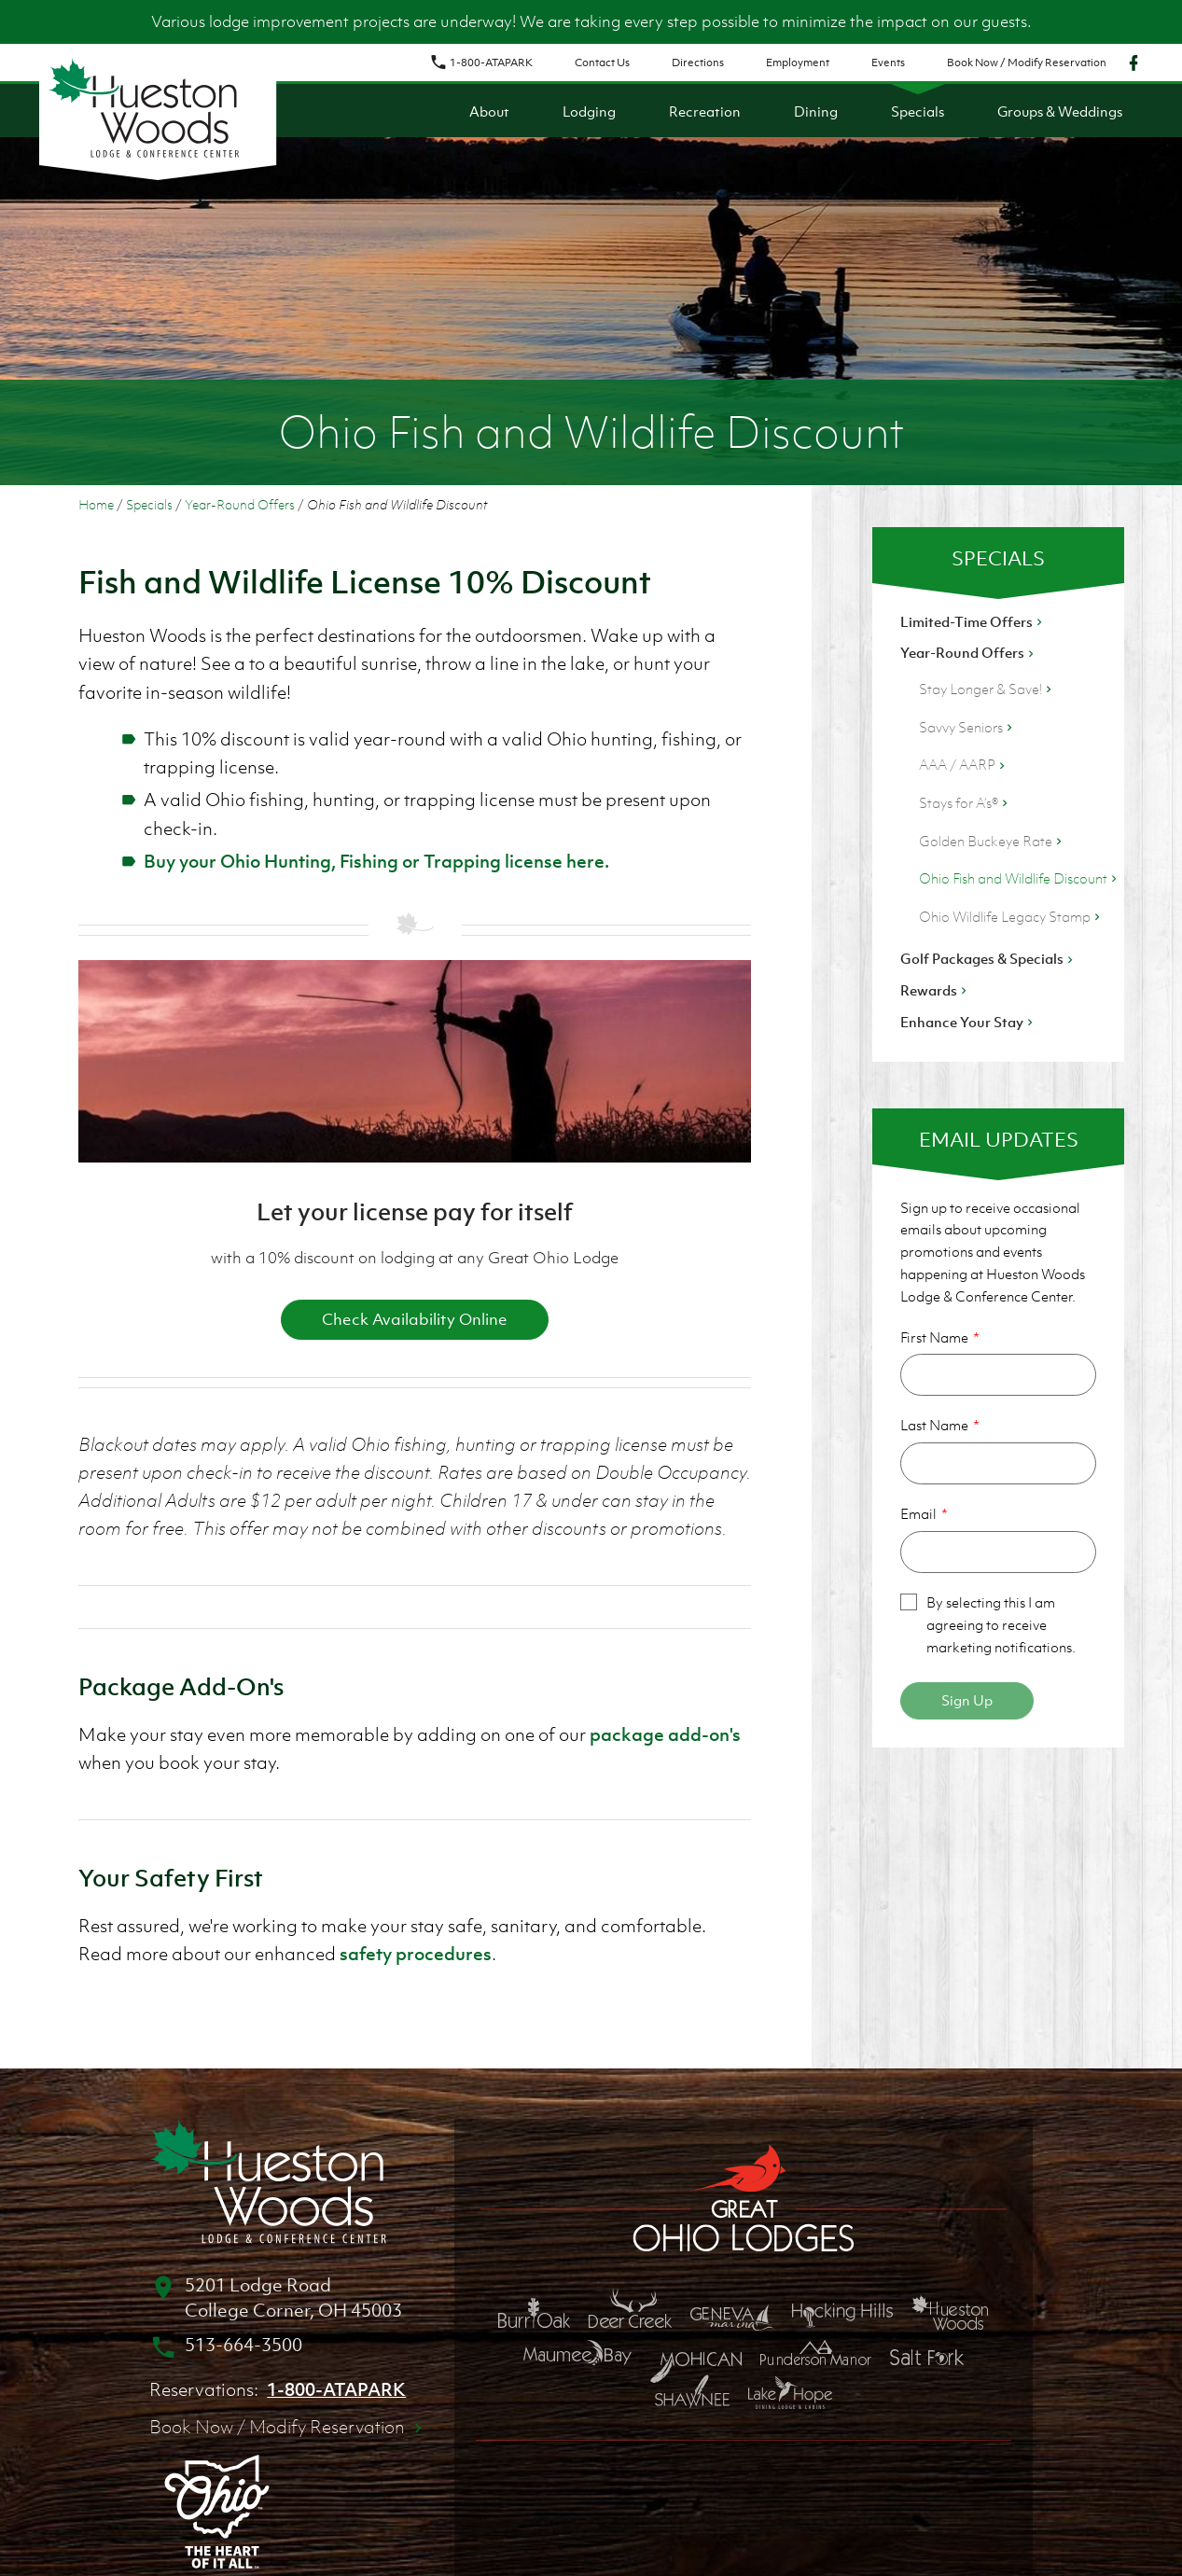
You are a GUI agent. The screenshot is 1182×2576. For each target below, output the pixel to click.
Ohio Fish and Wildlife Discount (1019, 878)
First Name (934, 1337)
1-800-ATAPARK (481, 62)
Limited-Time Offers (973, 621)
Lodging (589, 111)
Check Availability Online (415, 1319)
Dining (816, 111)
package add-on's (665, 1734)
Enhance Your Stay (968, 1021)
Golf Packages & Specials (988, 958)
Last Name (934, 1424)
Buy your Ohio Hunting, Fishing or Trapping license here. (376, 861)
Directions (698, 62)
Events (888, 62)
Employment (797, 62)
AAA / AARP (963, 764)
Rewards (935, 990)
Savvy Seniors (967, 726)
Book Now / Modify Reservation (1026, 62)
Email (918, 1513)
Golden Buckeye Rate (992, 840)
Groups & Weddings (1059, 111)
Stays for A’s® (965, 802)
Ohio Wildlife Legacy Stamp (1011, 916)
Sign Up (967, 1700)
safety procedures (416, 1953)
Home (96, 504)
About (489, 111)
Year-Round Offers (240, 504)
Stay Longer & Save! (987, 688)
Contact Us (602, 62)
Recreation (705, 111)
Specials (917, 111)
